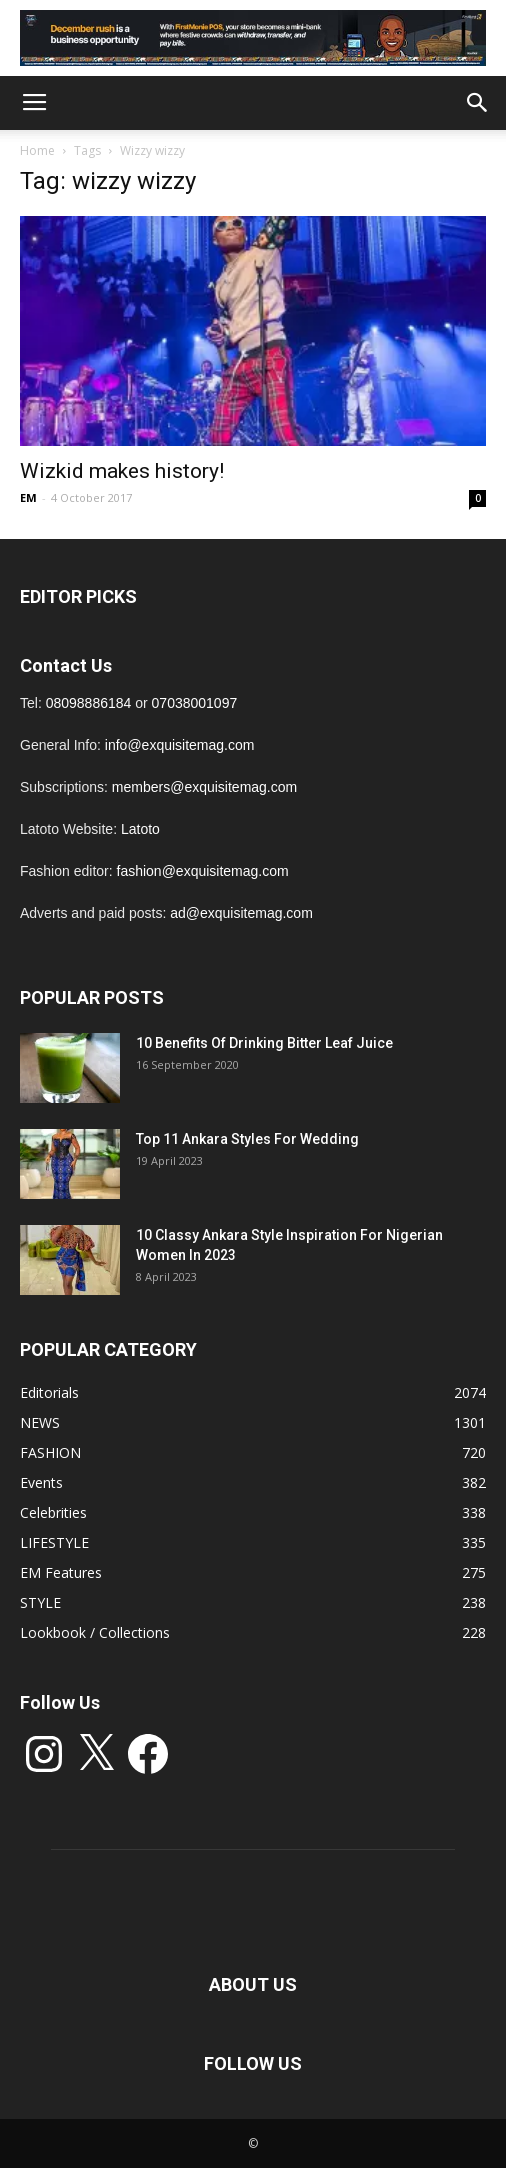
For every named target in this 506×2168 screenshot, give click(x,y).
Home (37, 150)
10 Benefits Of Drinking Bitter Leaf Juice (264, 1043)
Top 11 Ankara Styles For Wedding (247, 1139)
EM (28, 497)
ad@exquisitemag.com (241, 913)
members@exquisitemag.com (204, 787)
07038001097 (195, 703)
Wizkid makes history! (122, 471)
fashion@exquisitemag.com (203, 871)
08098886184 (89, 703)
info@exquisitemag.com (180, 745)
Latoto (140, 829)
